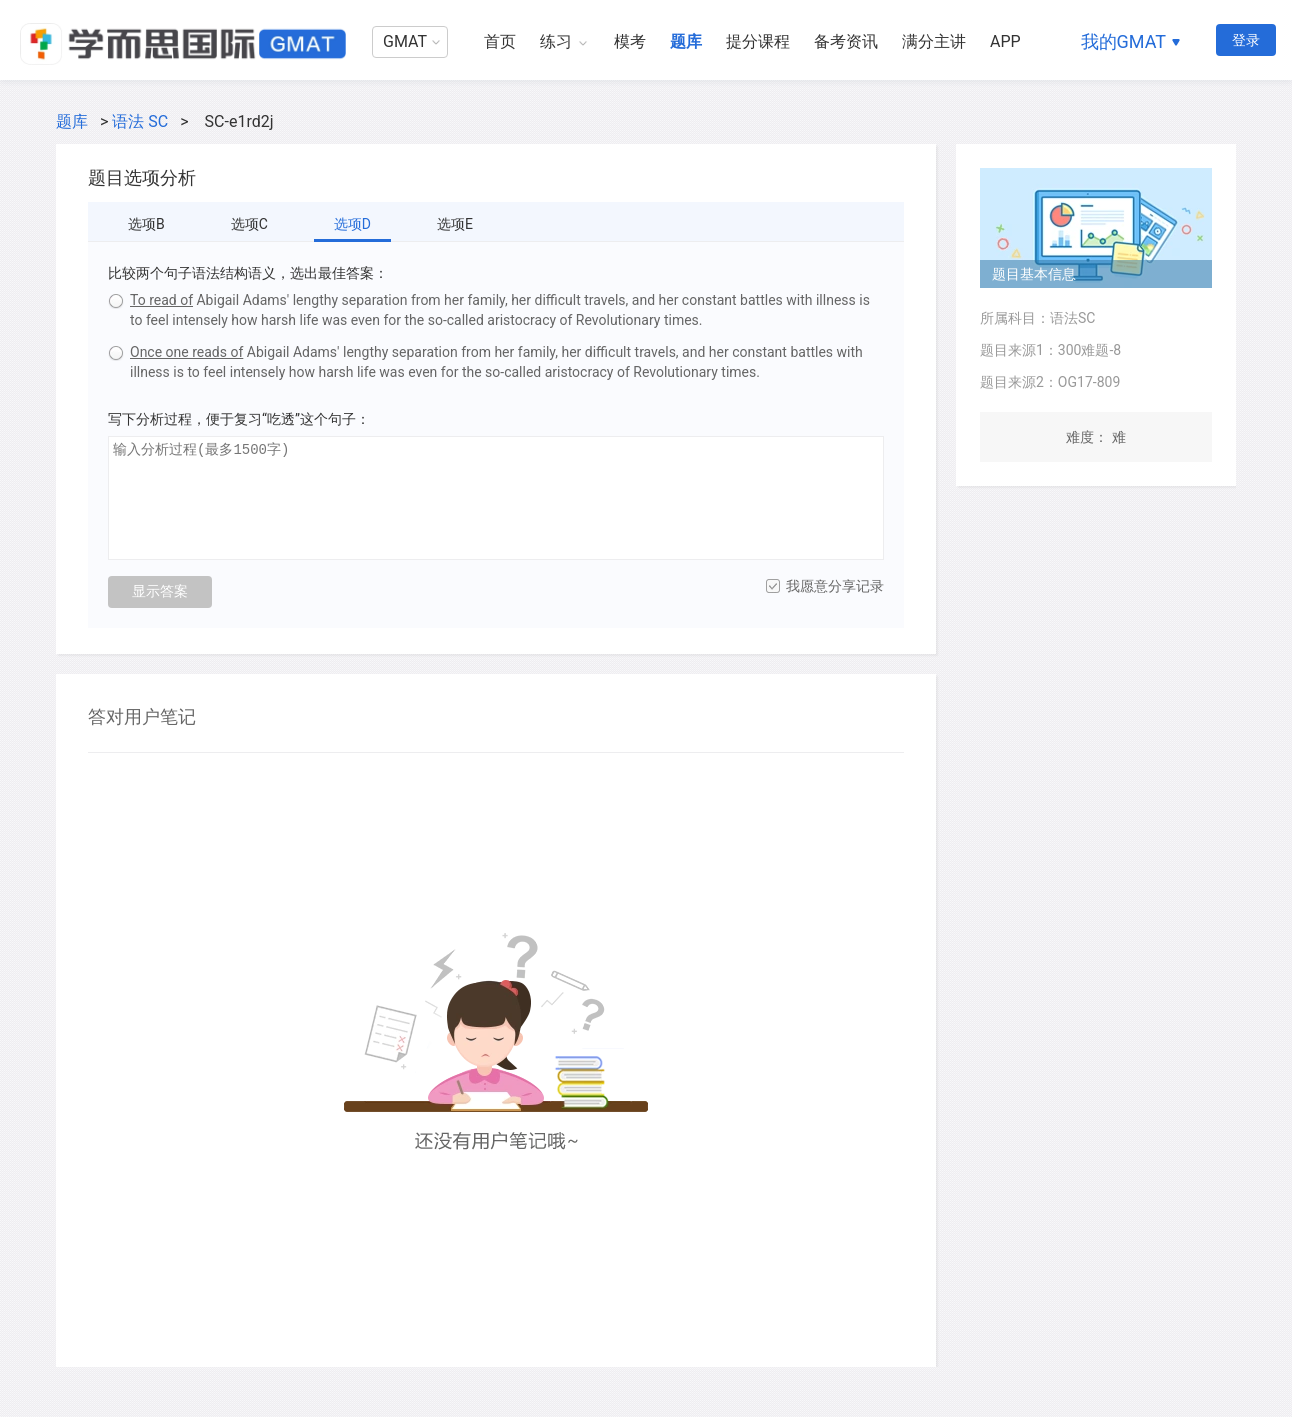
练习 (556, 41)
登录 (1246, 40)
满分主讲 (934, 41)
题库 (686, 41)
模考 (630, 41)
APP (1005, 41)
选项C (249, 224)
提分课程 (758, 41)
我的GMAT (1123, 41)
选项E (455, 224)
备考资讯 (846, 41)
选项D (352, 224)
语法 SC (140, 121)
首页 (500, 41)
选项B (146, 224)
